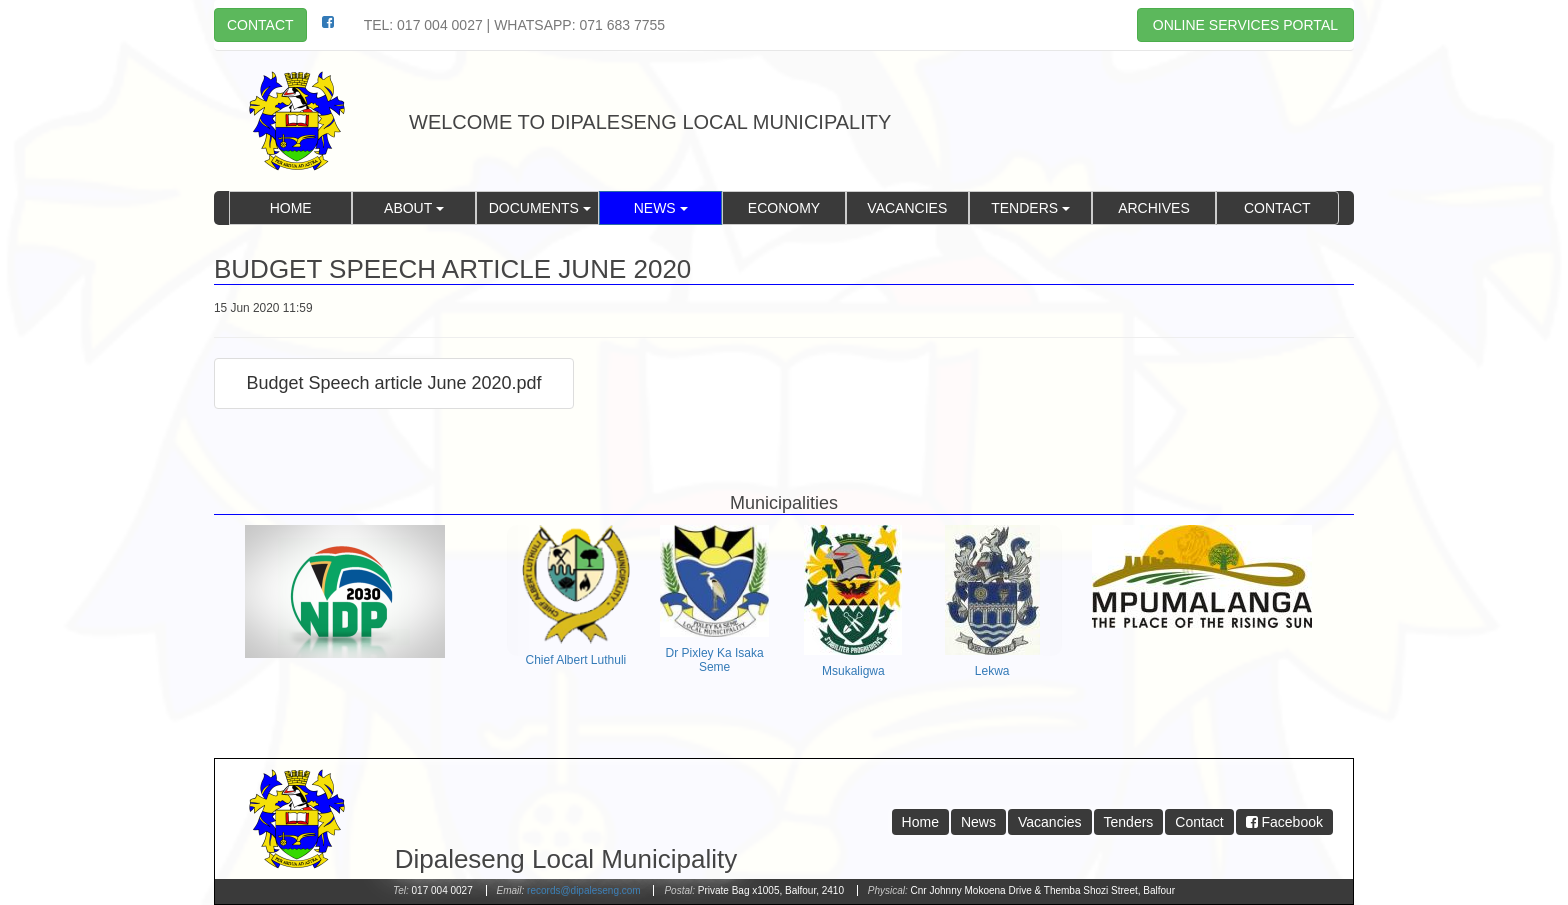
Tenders (1030, 208)
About (414, 208)
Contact (260, 25)
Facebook (1284, 822)
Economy (784, 208)
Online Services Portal (1245, 25)
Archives (1154, 208)
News (661, 208)
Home (291, 208)
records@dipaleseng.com (584, 890)
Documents (540, 208)
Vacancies (907, 208)
